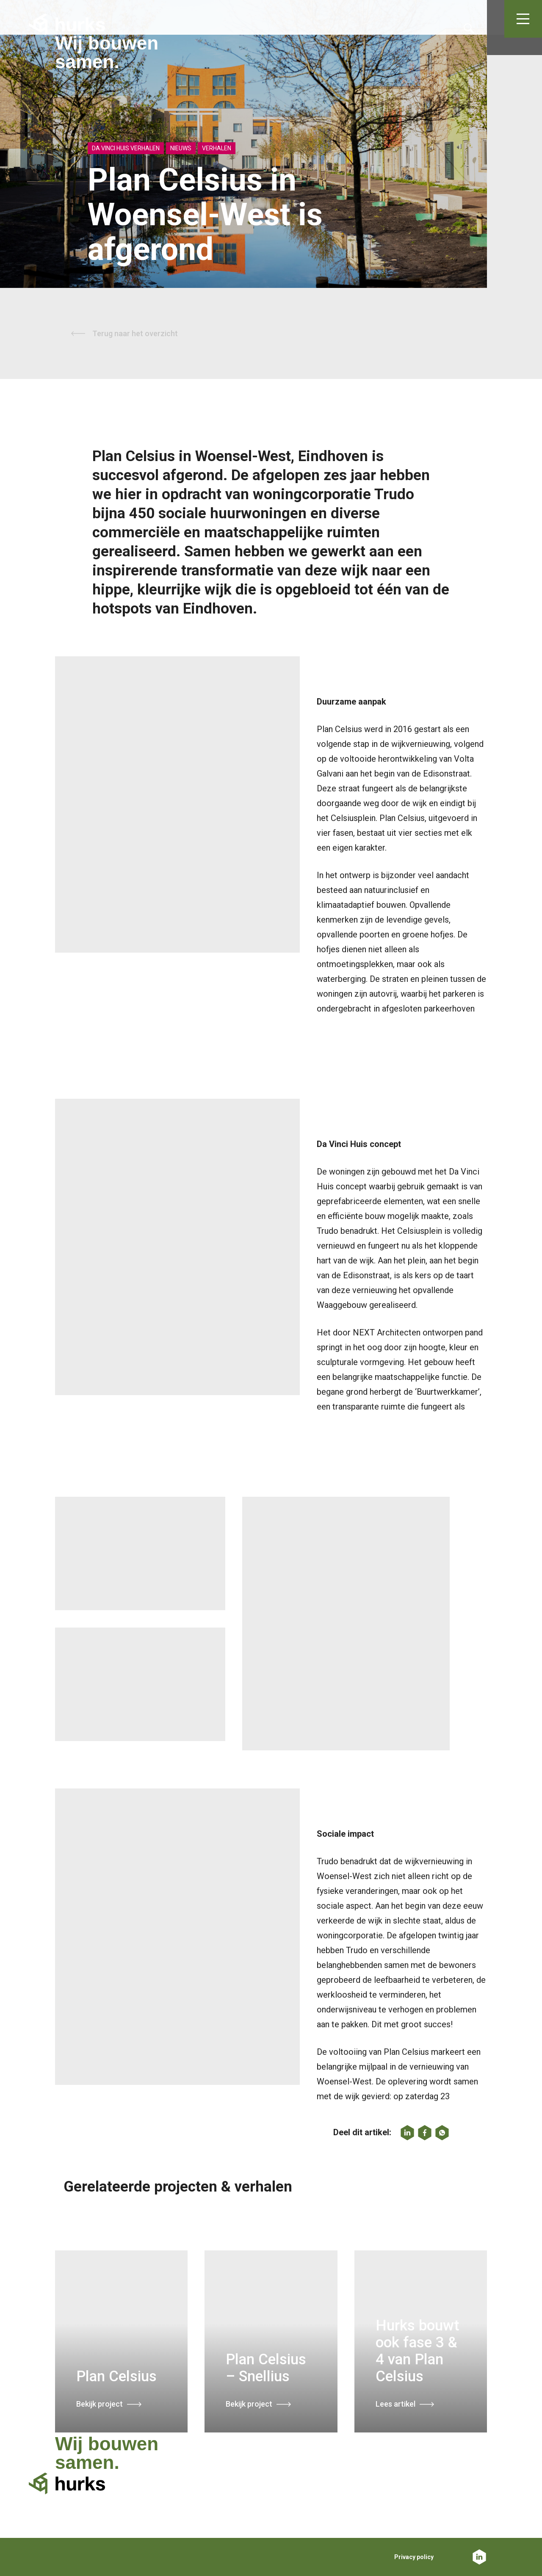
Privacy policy (414, 2557)
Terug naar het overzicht (135, 333)
